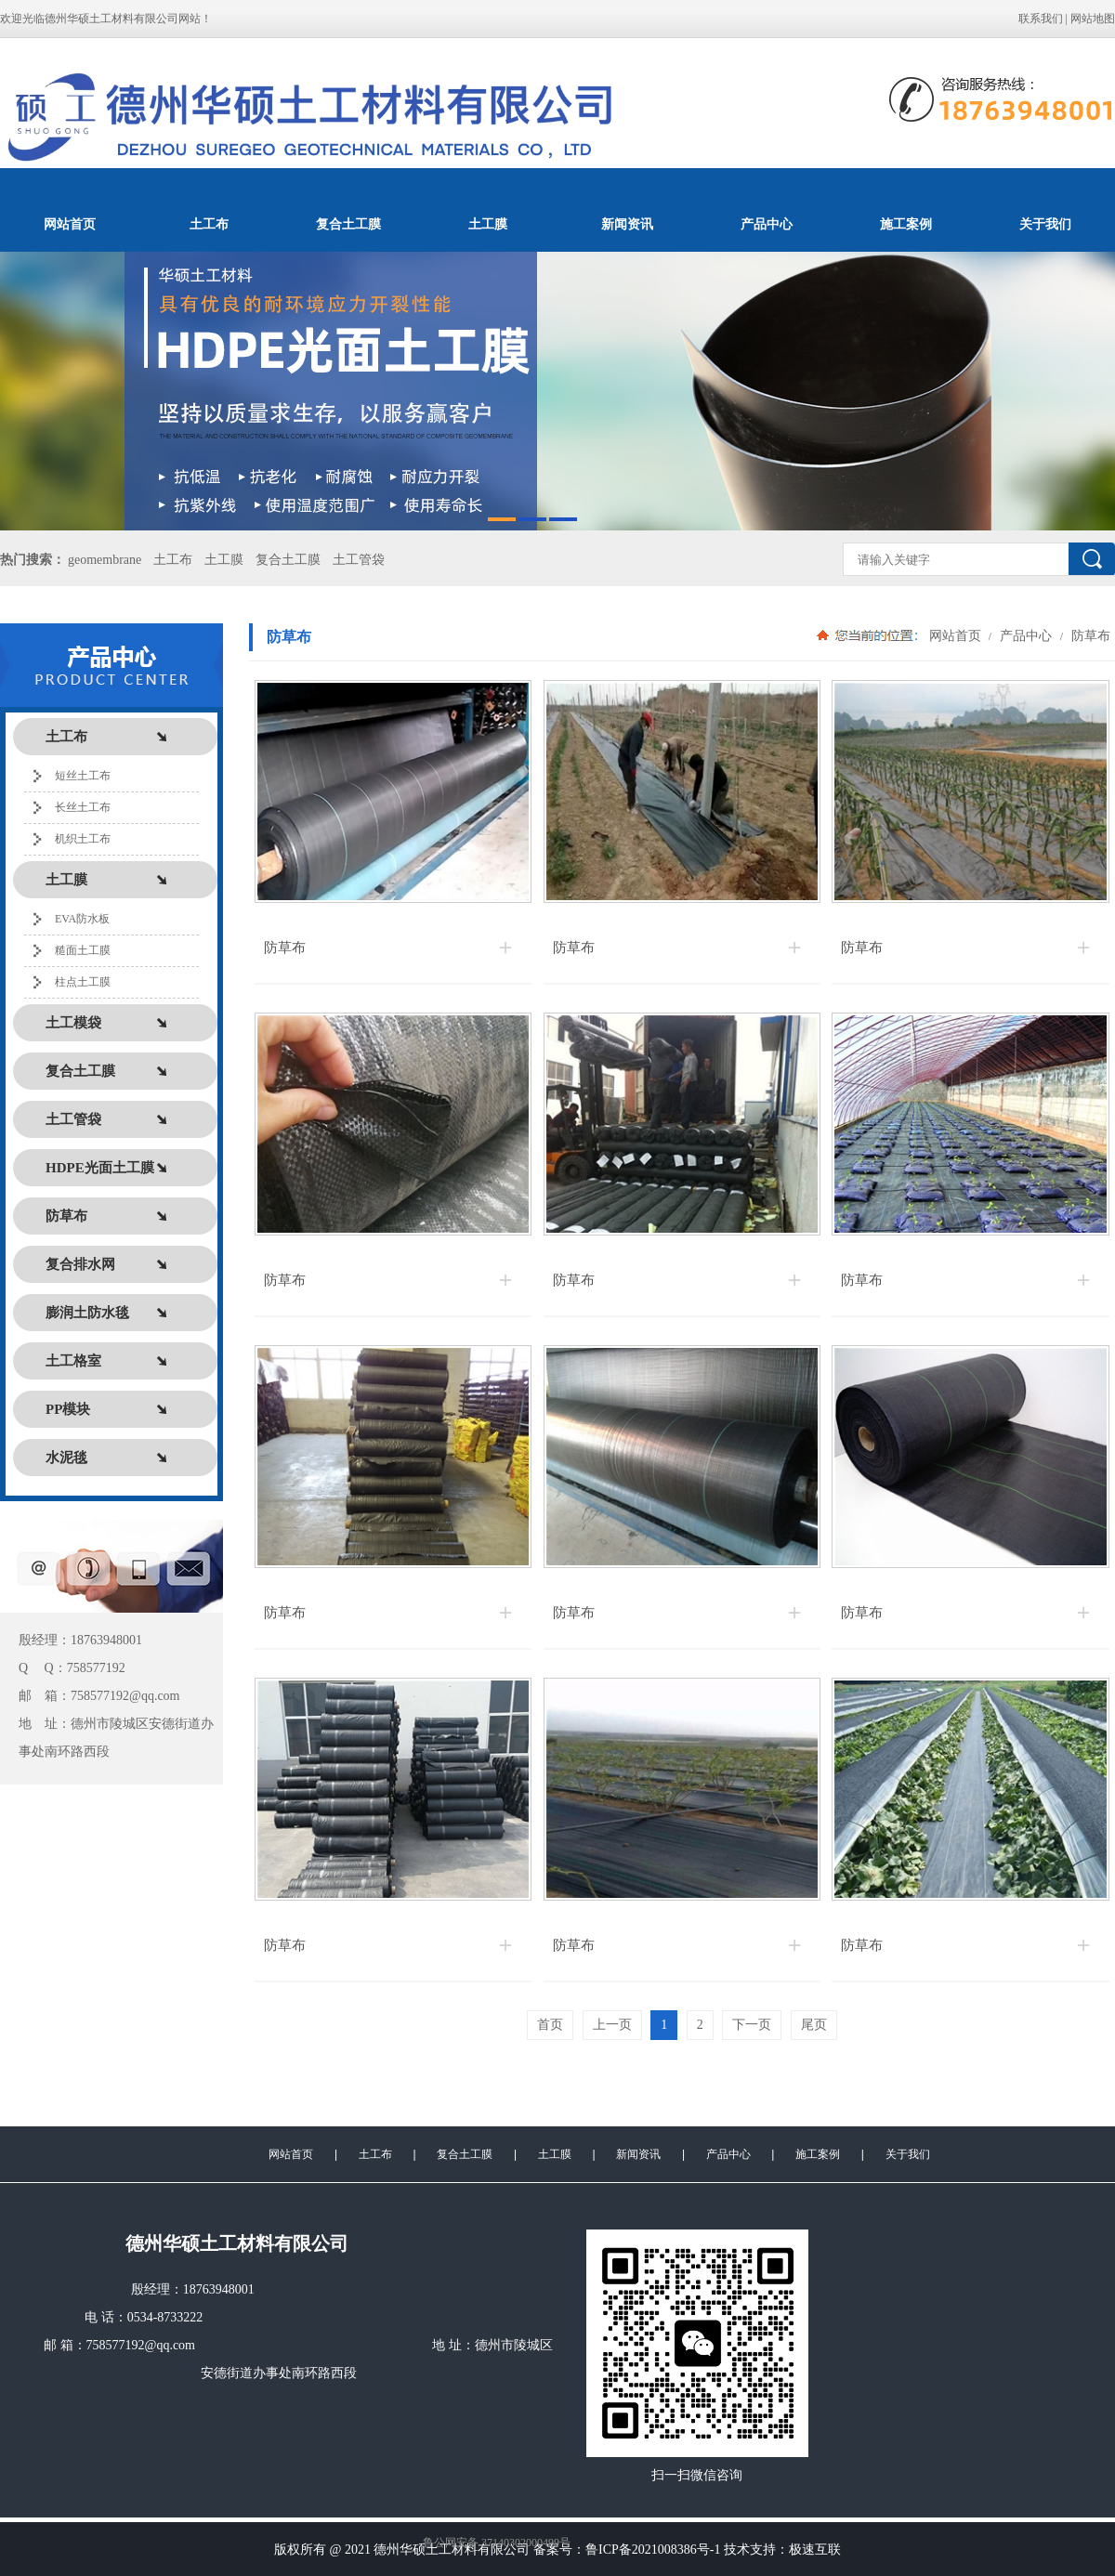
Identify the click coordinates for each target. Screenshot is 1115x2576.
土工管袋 (359, 560)
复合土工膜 (348, 223)
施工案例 (906, 223)
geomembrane (104, 560)
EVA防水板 (82, 918)
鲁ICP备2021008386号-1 (652, 2549)
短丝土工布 (83, 775)
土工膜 (487, 223)
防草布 (1089, 635)
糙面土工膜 (83, 950)
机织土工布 (83, 838)
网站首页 (70, 223)
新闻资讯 (627, 223)
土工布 (209, 223)
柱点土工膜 (83, 981)
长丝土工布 (83, 807)
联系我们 (1040, 18)
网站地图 (1092, 18)
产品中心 (767, 223)
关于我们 (1045, 223)
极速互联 (815, 2549)
